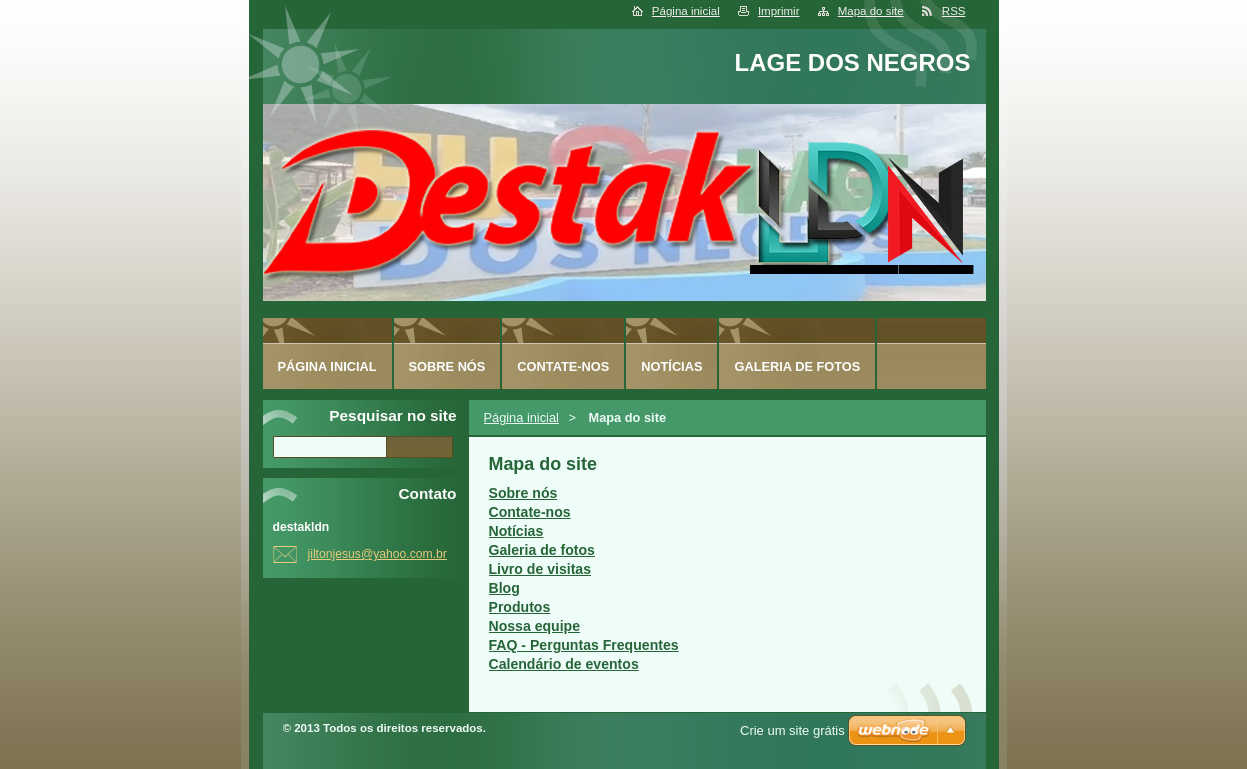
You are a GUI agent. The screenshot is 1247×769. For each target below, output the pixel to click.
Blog (504, 588)
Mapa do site (871, 11)
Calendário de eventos (564, 664)
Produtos (520, 607)
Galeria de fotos (542, 550)
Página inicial (686, 11)
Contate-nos (530, 512)
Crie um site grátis (792, 730)
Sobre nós (523, 493)
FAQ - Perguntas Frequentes (584, 645)
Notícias (516, 531)
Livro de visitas (540, 569)
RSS (954, 11)
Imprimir (779, 11)
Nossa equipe (535, 626)
